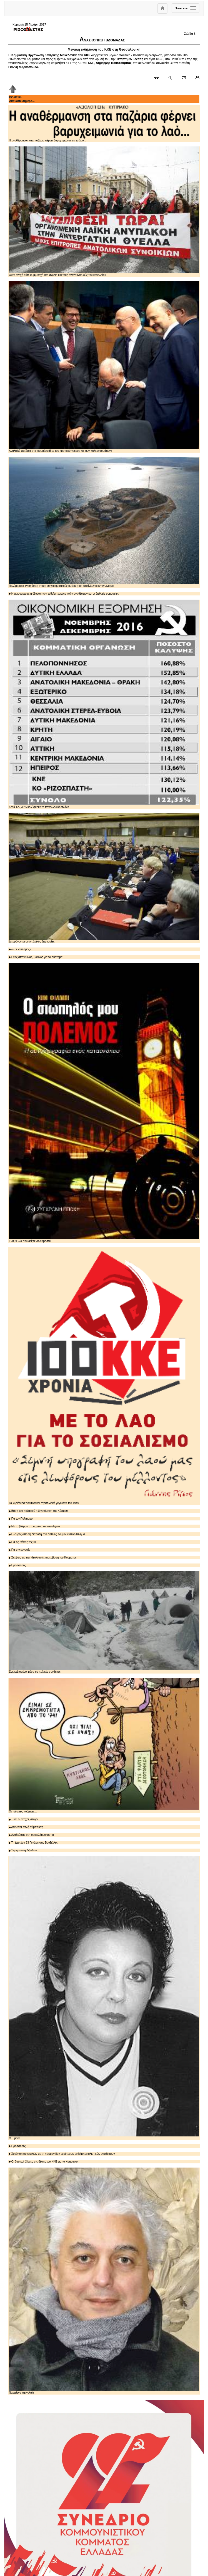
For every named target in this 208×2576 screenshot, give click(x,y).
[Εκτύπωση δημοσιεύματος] (195, 77)
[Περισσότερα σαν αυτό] (170, 77)
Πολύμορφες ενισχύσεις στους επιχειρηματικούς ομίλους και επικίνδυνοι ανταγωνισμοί (104, 522)
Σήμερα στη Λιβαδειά (23, 1850)
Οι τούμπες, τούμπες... (104, 1745)
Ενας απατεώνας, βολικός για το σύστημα (35, 957)
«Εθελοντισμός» (20, 949)
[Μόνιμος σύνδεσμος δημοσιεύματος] (158, 77)
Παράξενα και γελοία (104, 2281)
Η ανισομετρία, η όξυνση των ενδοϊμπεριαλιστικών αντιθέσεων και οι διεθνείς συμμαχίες (64, 593)
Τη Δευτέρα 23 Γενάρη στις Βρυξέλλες (33, 1842)
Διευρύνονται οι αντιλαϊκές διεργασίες (104, 878)
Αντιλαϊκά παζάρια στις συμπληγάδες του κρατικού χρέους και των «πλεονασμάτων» (104, 366)
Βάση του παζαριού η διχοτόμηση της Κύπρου (38, 1510)
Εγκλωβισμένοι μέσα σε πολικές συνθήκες (104, 1622)
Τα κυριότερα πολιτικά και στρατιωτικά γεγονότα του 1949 (104, 1376)
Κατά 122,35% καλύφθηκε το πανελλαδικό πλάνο (104, 704)
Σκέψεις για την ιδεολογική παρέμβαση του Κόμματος (42, 1557)
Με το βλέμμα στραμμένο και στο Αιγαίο (34, 1526)
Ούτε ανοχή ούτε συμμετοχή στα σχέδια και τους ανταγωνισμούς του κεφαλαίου (104, 211)
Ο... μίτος (104, 1997)
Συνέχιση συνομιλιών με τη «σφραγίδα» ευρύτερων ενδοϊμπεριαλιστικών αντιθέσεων (62, 2153)
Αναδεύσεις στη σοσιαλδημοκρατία (31, 1834)
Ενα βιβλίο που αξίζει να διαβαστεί (104, 1103)
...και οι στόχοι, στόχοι (23, 1819)
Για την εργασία (19, 1549)
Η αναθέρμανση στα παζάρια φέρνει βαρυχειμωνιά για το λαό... (104, 123)
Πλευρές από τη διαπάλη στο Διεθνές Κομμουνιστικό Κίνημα (47, 1534)
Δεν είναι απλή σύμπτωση (26, 1827)
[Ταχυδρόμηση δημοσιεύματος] (184, 77)
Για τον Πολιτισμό (20, 1518)
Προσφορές (17, 1565)
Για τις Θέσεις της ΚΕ (23, 1541)
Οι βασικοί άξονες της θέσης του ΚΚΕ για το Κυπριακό (43, 2161)
